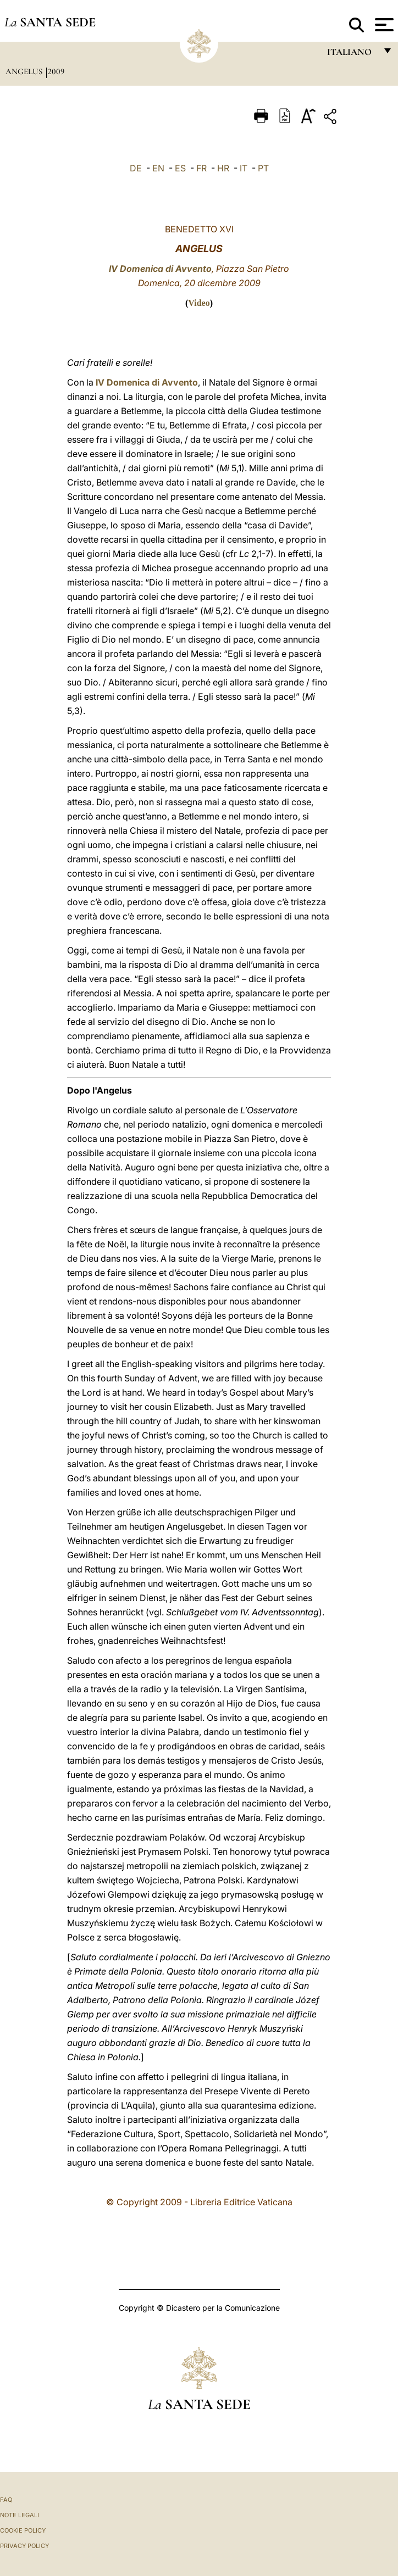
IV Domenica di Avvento (160, 268)
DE (136, 168)
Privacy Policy (24, 2546)
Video (198, 303)
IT (243, 168)
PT (263, 168)
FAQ (6, 2499)
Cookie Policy (23, 2530)
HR (223, 168)
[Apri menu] (383, 24)
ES (180, 168)
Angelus (25, 71)
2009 (56, 71)
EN (158, 168)
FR (201, 168)
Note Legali (19, 2515)
